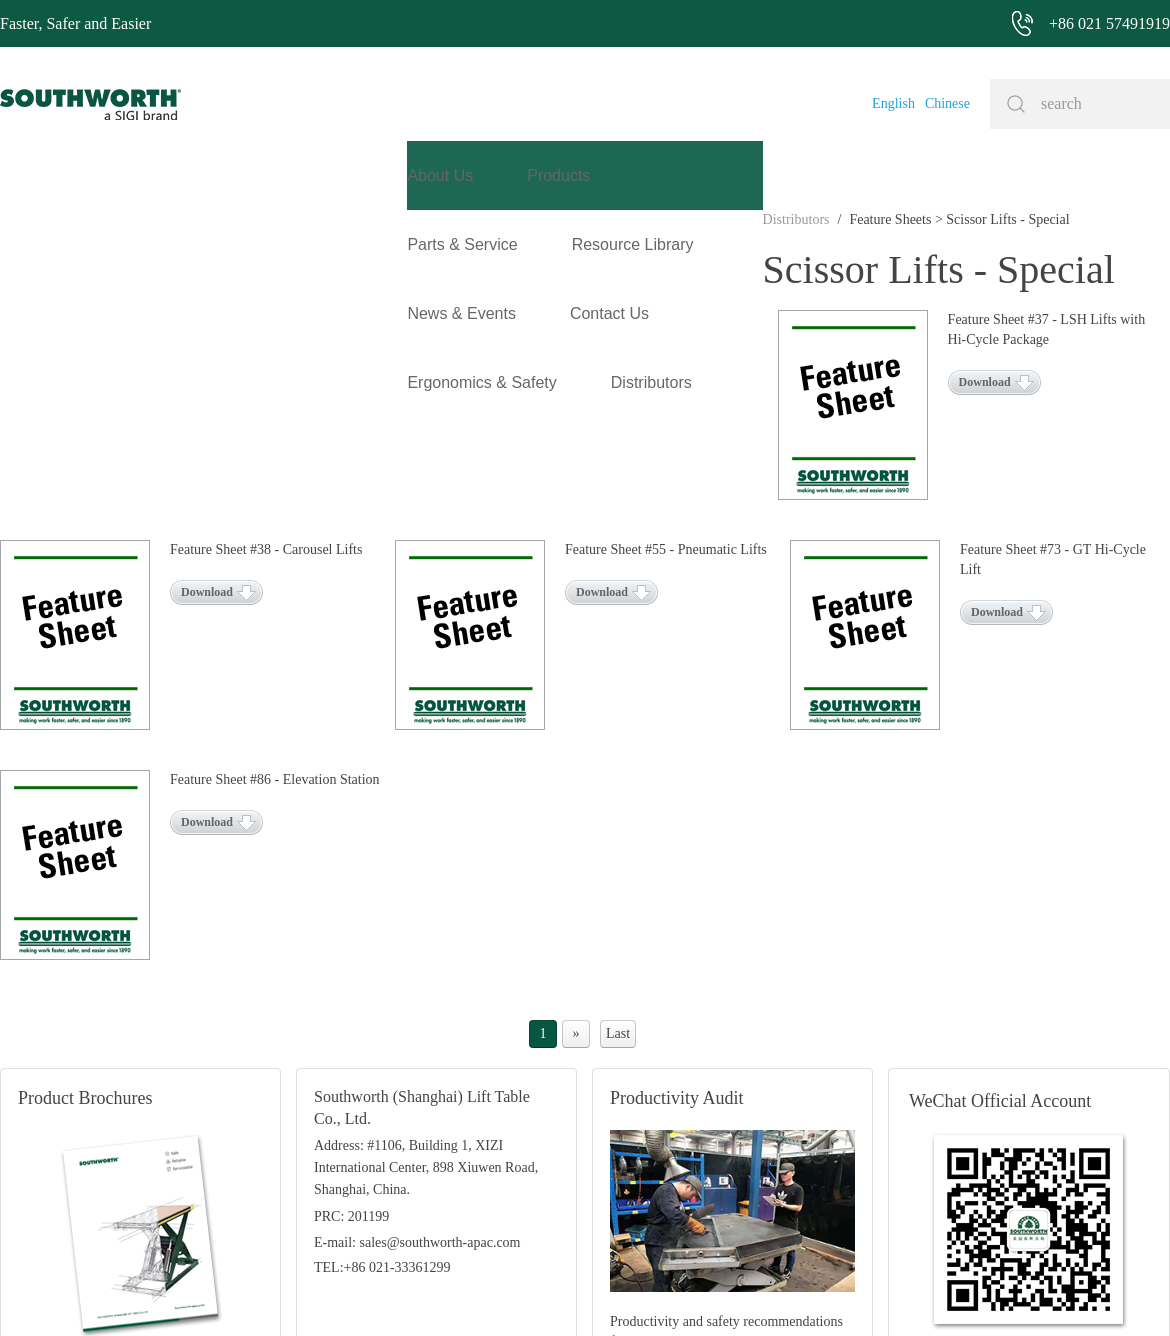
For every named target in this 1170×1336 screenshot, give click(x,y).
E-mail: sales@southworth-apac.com (417, 1041)
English (893, 103)
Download (207, 411)
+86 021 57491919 (320, 1290)
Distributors (33, 288)
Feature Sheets (128, 288)
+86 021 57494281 (470, 1290)
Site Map (558, 1290)
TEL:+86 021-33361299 (382, 1066)
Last (618, 832)
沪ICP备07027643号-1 (659, 1290)
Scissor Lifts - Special (245, 288)
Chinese (947, 103)
